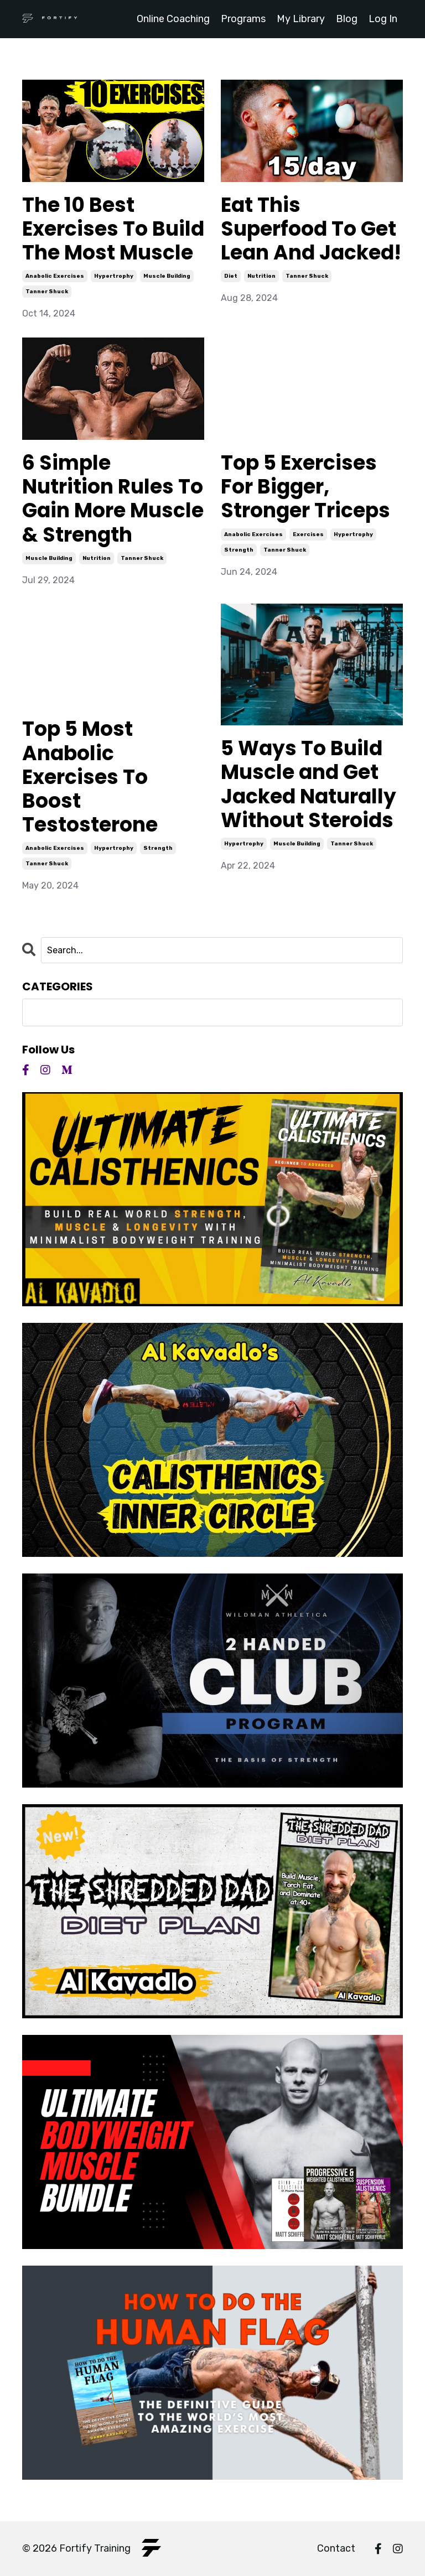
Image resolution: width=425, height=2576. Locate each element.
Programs (243, 19)
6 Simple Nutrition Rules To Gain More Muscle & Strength (113, 499)
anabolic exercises (54, 276)
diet (230, 276)
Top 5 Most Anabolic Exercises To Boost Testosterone (90, 777)
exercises (308, 534)
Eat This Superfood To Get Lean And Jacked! (311, 229)
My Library (301, 19)
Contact (336, 2548)
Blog (346, 19)
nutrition (261, 276)
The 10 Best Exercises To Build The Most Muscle (113, 229)
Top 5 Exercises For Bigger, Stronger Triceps (305, 487)
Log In (383, 19)
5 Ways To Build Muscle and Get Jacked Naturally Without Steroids (308, 784)
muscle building (166, 276)
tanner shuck (46, 291)
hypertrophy (113, 276)
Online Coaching (173, 19)
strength (238, 550)
